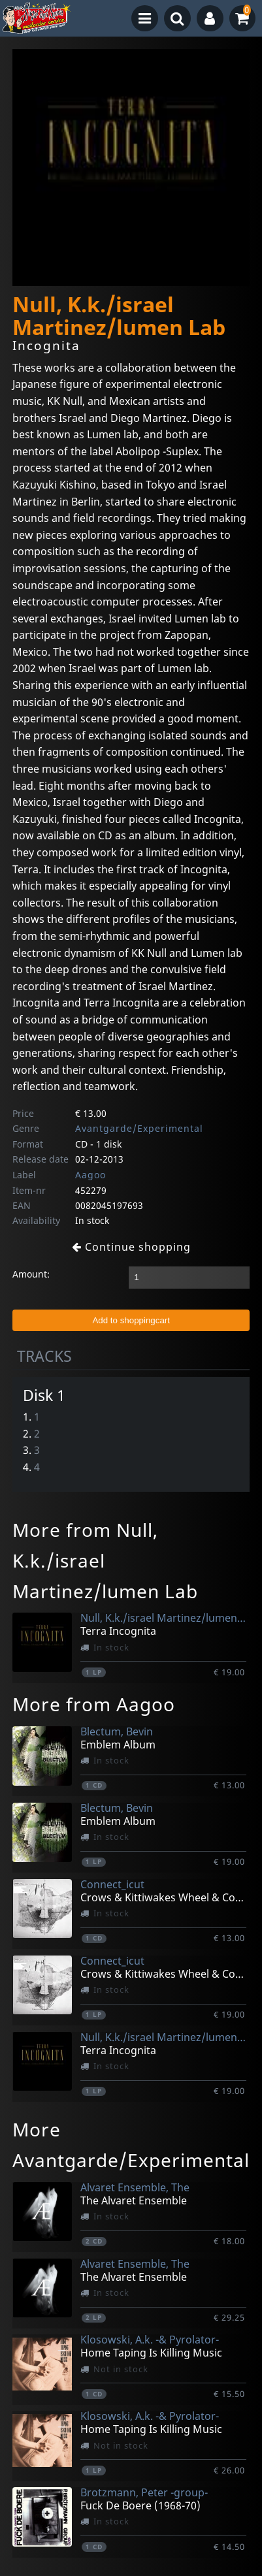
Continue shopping (131, 1247)
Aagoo (90, 1174)
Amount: (31, 1274)
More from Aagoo (93, 1704)
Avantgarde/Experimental (139, 1128)
